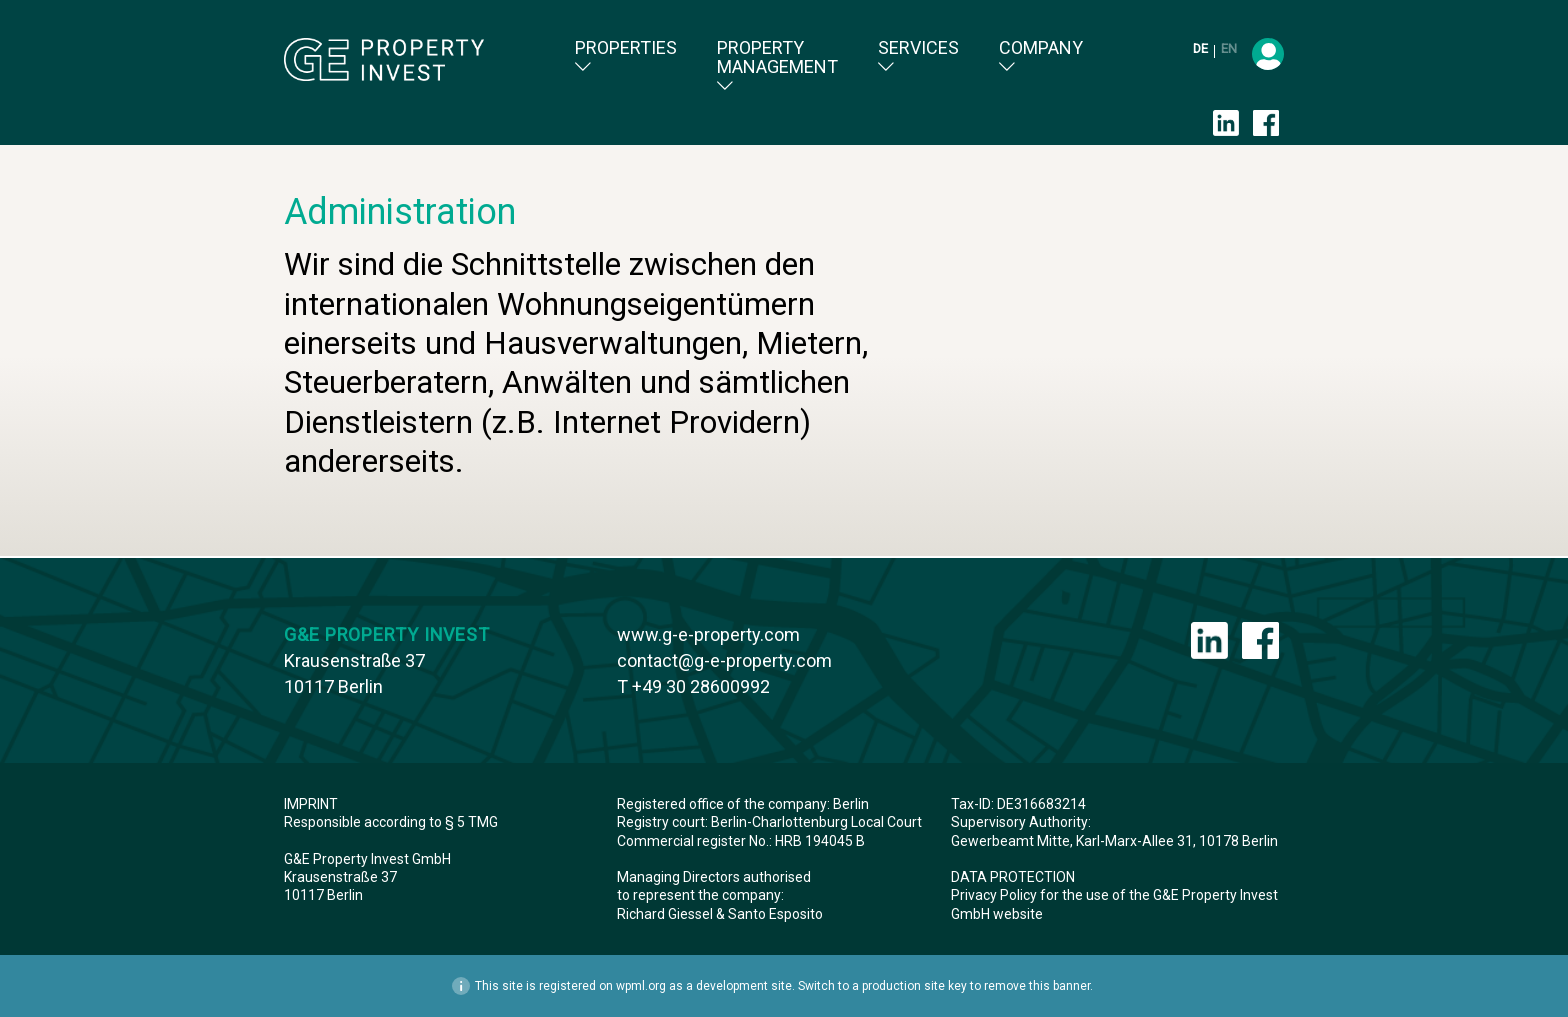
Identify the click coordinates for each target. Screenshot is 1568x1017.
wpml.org (641, 986)
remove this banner (1037, 986)
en (1229, 48)
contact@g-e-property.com (724, 660)
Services (918, 56)
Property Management (777, 66)
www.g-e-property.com (708, 634)
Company (1041, 56)
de (1202, 48)
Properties (626, 56)
